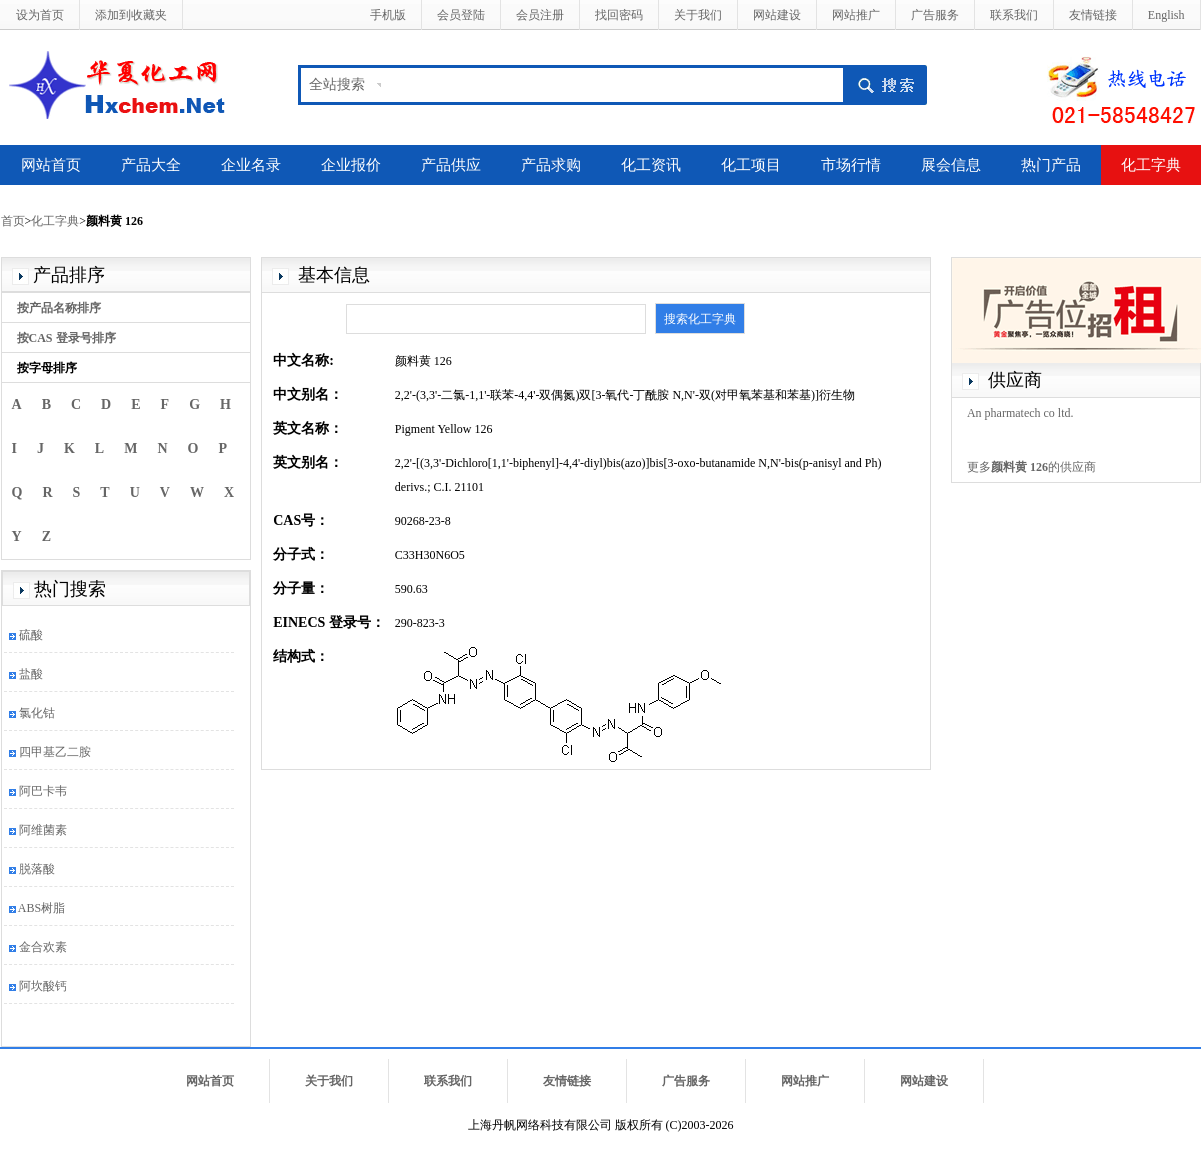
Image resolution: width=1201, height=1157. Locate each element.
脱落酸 (37, 869)
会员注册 (540, 15)
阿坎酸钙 (43, 986)
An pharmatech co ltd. (1020, 413)
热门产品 (1051, 165)
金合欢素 (43, 947)
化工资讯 (651, 165)
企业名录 (251, 165)
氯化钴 (37, 713)
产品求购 (551, 165)
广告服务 (935, 15)
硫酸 (31, 635)
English (1166, 15)
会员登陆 (461, 15)
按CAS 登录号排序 (66, 338)
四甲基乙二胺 (55, 752)
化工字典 (1151, 165)
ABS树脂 (41, 908)
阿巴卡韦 (43, 791)
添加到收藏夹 (131, 15)
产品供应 (451, 165)
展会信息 (951, 165)
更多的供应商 (1031, 467)
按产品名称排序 (59, 308)
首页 (13, 221)
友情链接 (1093, 15)
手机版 (388, 15)
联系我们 (1014, 15)
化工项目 (751, 165)
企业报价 (351, 165)
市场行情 (851, 165)
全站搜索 (337, 84)
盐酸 (31, 674)
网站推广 (856, 15)
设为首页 (40, 15)
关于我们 (698, 15)
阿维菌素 (43, 830)
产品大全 (151, 165)
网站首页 (51, 165)
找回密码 (619, 15)
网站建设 (777, 15)
